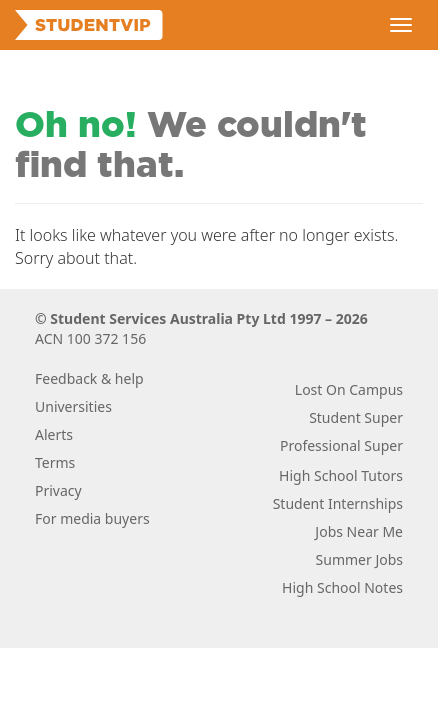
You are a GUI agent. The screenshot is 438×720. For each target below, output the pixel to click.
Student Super (356, 417)
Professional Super (341, 445)
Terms (55, 462)
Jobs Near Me (359, 531)
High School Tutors (341, 475)
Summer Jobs (359, 559)
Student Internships (338, 503)
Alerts (54, 434)
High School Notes (342, 587)
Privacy (58, 490)
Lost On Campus (349, 389)
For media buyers (92, 518)
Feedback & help (89, 378)
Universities (73, 406)
